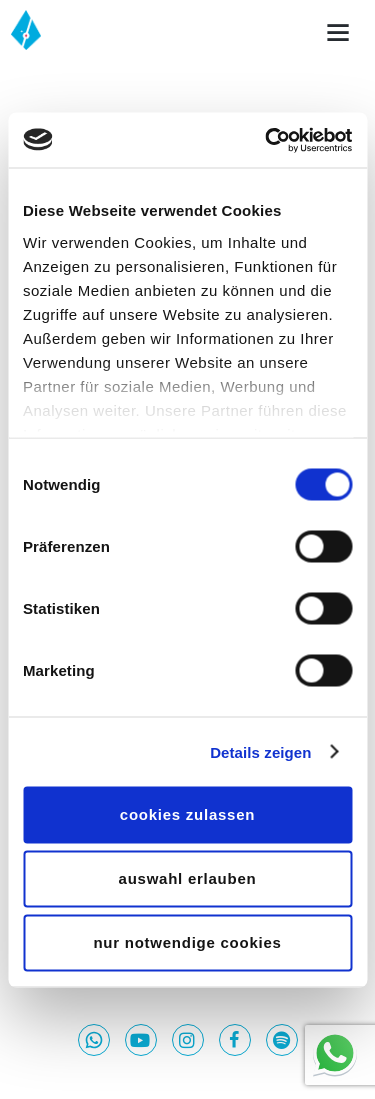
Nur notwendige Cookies (187, 942)
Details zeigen (260, 751)
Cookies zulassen (187, 814)
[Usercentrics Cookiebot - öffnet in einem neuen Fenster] (267, 140)
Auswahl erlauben (188, 878)
